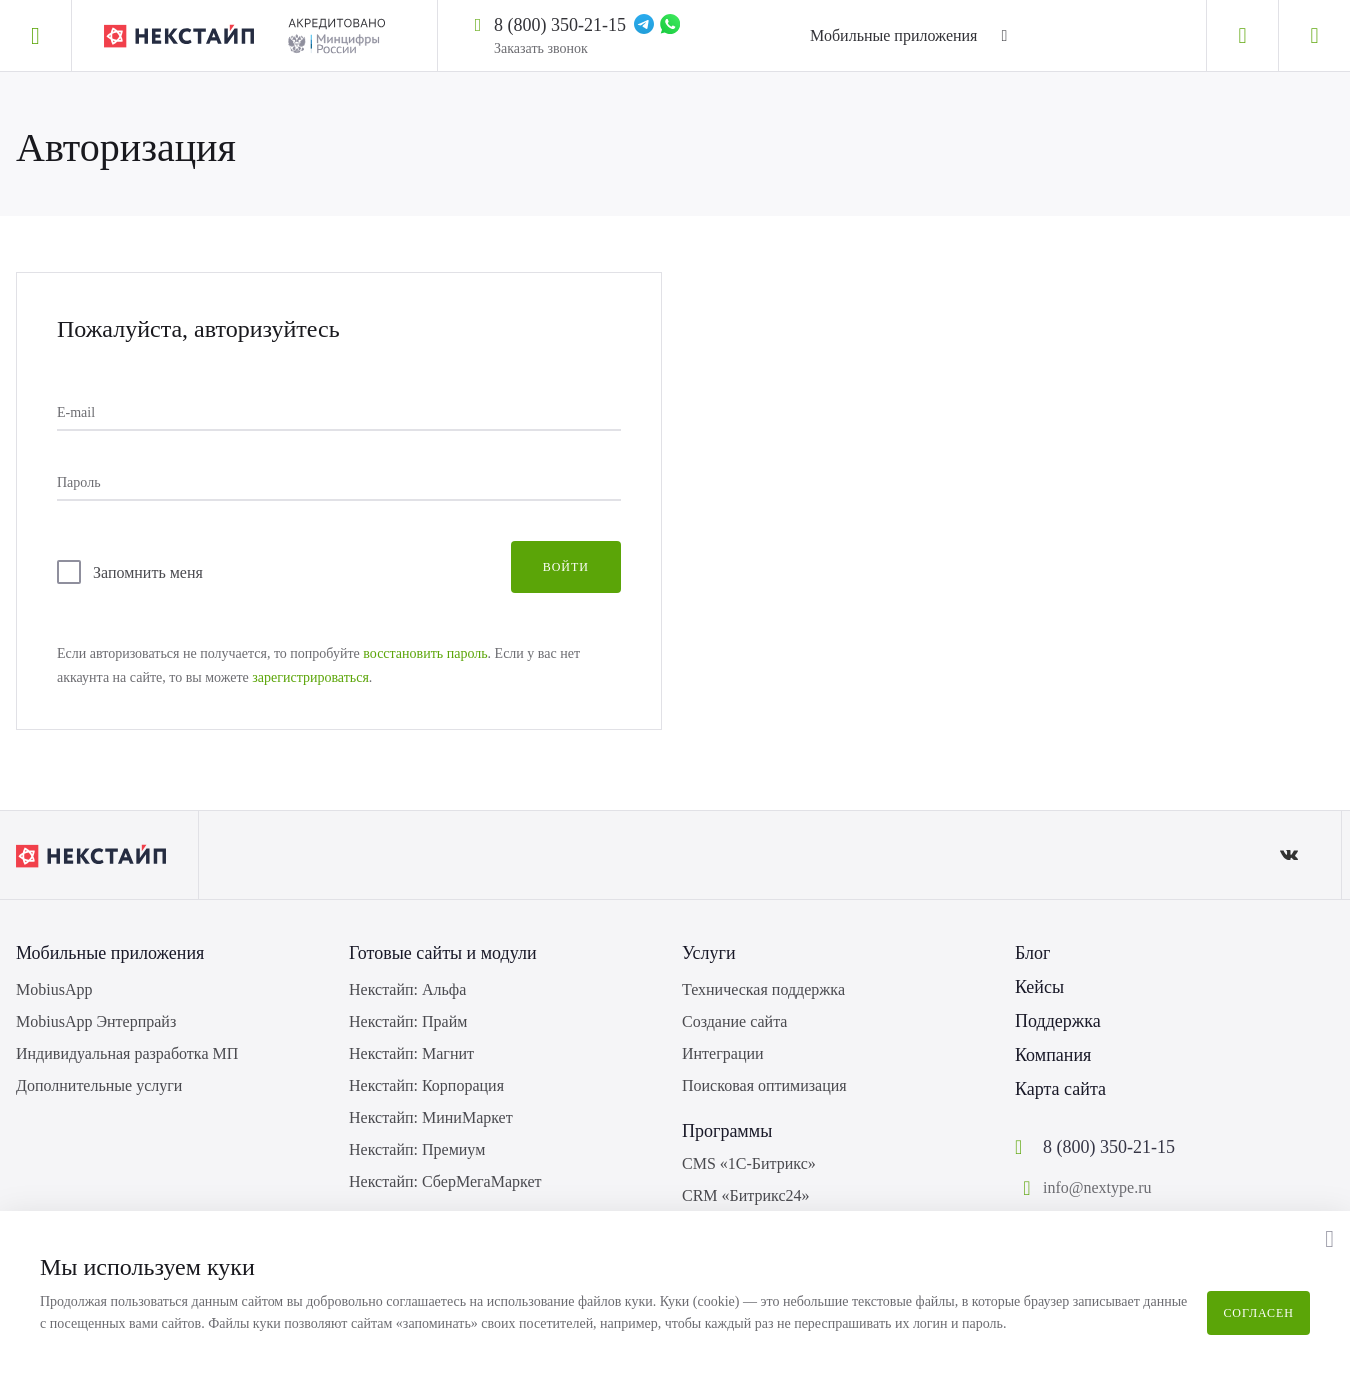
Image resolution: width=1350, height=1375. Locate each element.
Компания (1053, 1055)
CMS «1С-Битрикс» (749, 1163)
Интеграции (723, 1053)
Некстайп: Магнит (411, 1053)
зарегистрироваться (310, 677)
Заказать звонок (541, 48)
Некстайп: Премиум (417, 1149)
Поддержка (1058, 1021)
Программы (727, 1131)
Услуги (709, 953)
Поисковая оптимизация (764, 1085)
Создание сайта (734, 1021)
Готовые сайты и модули (443, 953)
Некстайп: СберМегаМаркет (445, 1181)
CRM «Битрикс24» (746, 1195)
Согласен (1258, 1313)
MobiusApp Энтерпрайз (96, 1021)
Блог (1032, 953)
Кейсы (1039, 987)
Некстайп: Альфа (407, 989)
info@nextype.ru (1097, 1187)
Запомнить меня (148, 572)
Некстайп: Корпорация (426, 1085)
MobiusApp (54, 989)
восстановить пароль (425, 653)
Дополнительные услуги (99, 1085)
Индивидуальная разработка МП (127, 1053)
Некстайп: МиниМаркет (431, 1117)
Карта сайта (1060, 1089)
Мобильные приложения (893, 35)
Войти (566, 567)
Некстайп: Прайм (408, 1021)
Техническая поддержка (763, 989)
